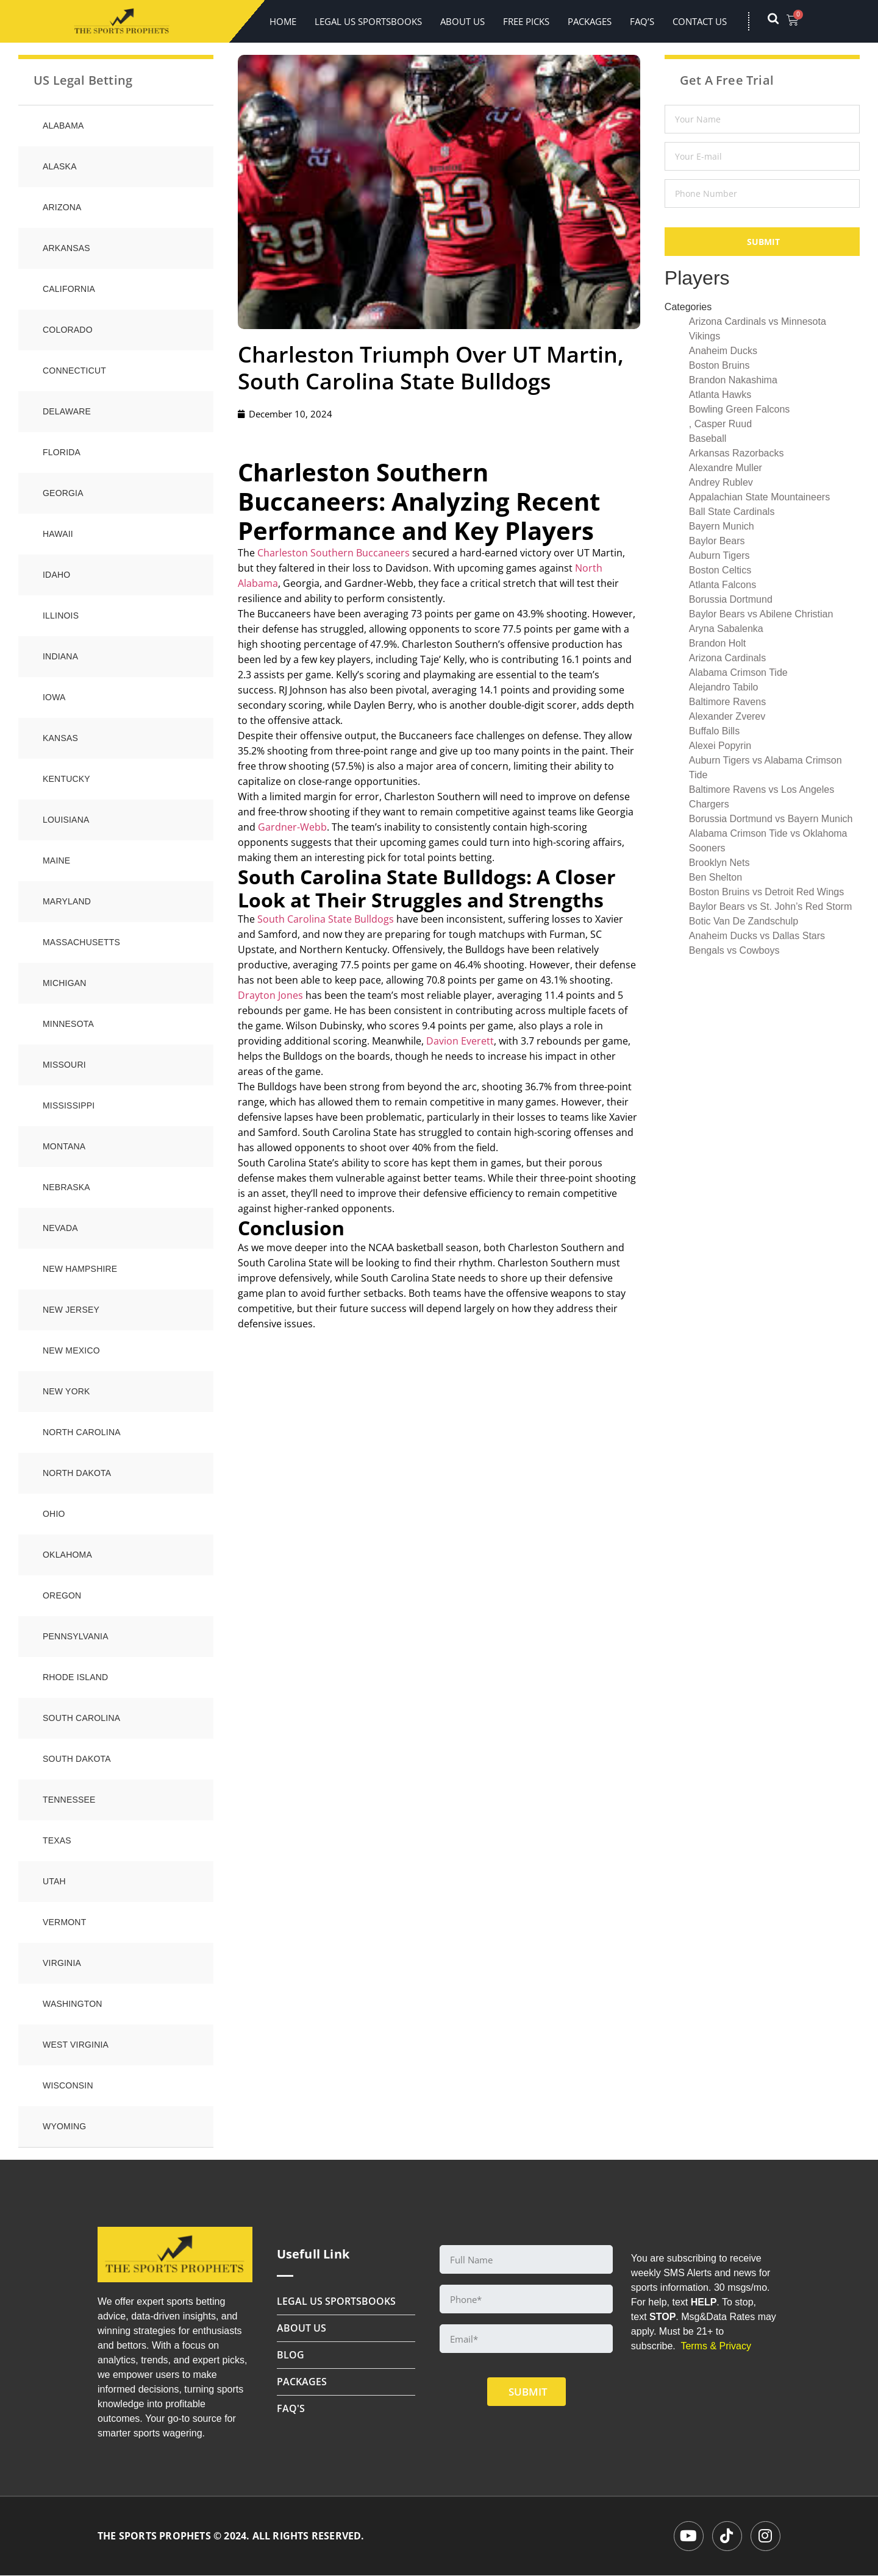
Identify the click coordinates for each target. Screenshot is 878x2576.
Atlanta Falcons (722, 585)
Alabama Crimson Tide (738, 672)
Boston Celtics (720, 570)
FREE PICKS (526, 21)
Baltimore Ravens (727, 702)
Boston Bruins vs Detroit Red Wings (766, 892)
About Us (462, 21)
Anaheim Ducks (723, 351)
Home (282, 21)
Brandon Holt (717, 643)
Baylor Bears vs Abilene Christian (761, 614)
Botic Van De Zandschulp (743, 921)
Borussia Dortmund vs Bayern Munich (771, 819)
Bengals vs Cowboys (734, 950)
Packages (590, 21)
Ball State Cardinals (732, 511)
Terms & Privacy (715, 2346)
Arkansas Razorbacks (736, 453)
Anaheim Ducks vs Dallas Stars (757, 936)
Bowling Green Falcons (739, 409)
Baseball (707, 438)
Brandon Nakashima (733, 380)
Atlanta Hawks (720, 394)
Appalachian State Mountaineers (759, 497)
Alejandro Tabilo (723, 687)
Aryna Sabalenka (726, 628)
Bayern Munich (721, 526)
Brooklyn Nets (719, 862)
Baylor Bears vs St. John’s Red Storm (770, 906)
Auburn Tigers (719, 555)
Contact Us (700, 21)
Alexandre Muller (725, 468)
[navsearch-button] (779, 21)
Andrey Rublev (721, 482)
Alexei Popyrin (720, 745)
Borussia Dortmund (731, 599)
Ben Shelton (715, 877)
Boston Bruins (719, 365)
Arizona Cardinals (727, 658)
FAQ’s (642, 21)
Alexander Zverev (727, 716)
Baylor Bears (717, 541)
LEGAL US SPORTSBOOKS (368, 21)
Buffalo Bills (714, 731)
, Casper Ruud (720, 424)
